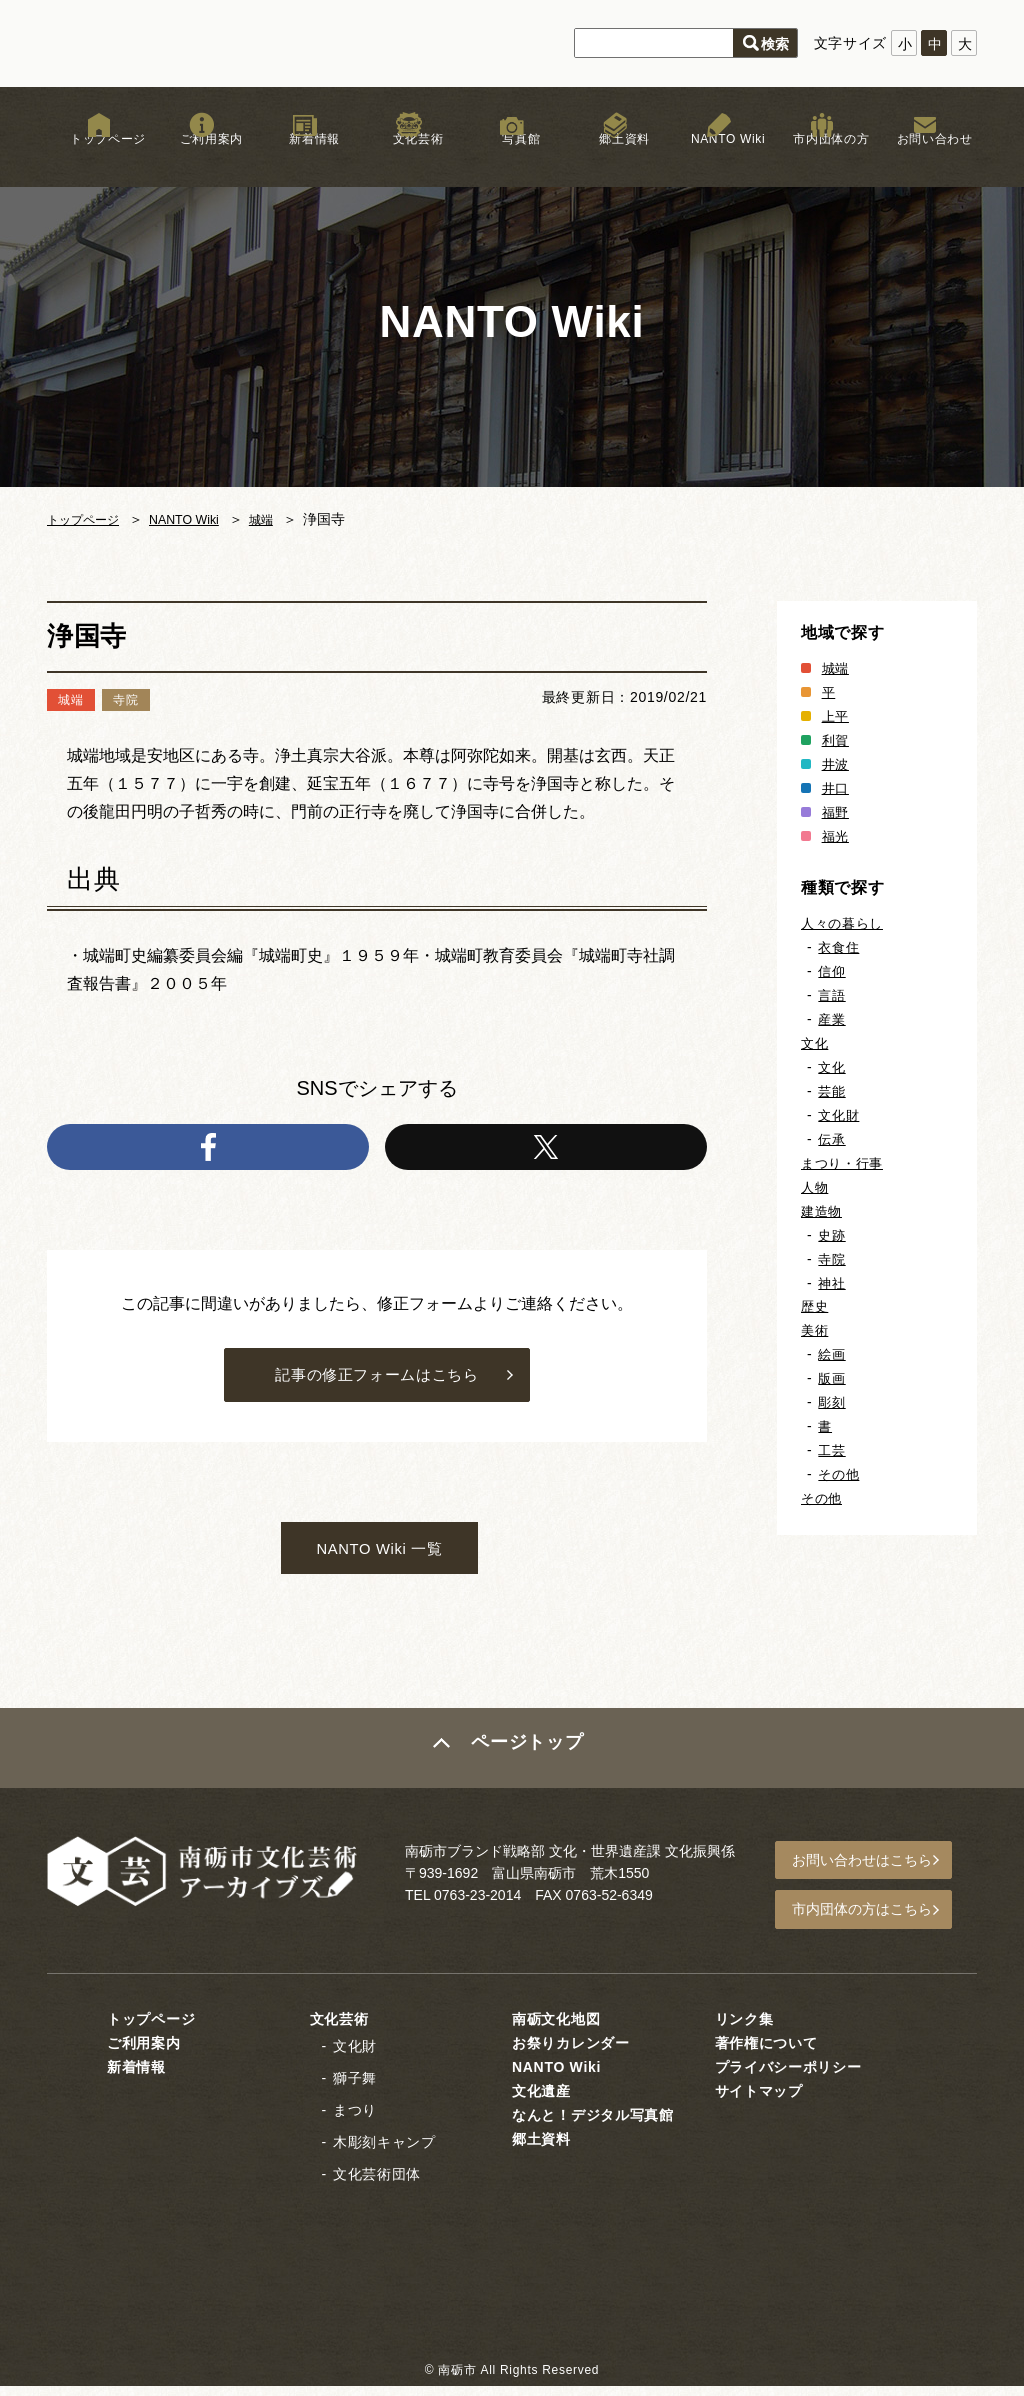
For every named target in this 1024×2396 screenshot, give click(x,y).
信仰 (832, 971)
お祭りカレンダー (571, 2053)
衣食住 (840, 947)
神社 (832, 1283)
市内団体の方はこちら (873, 1923)
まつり (355, 2120)
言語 (832, 995)
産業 (832, 1019)
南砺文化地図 (556, 2029)
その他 (840, 1474)
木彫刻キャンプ (384, 2152)
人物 (815, 1187)
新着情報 (305, 159)
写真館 (512, 159)
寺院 (832, 1259)
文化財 (840, 1115)
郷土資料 (615, 159)
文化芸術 (408, 159)
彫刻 (832, 1402)
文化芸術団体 (377, 2184)
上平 (836, 716)
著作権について (766, 2053)
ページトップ (529, 1766)
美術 (815, 1330)
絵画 (832, 1354)
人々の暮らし (845, 923)
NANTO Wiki (718, 159)
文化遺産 (541, 2101)
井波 (836, 764)
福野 (836, 812)
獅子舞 (355, 2088)
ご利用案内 (202, 159)
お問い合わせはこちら (873, 1877)
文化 (815, 1043)
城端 (284, 519)
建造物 (823, 1211)
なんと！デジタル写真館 (593, 2125)
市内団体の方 (822, 159)
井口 (836, 788)
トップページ (99, 159)
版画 (832, 1378)
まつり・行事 (845, 1163)
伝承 (832, 1139)
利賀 (836, 740)
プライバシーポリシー (788, 2077)
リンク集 (744, 2029)
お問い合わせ (925, 159)
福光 (836, 836)
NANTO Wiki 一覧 (380, 1562)
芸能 (832, 1091)
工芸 (832, 1450)
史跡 (832, 1235)
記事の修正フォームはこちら (376, 1382)
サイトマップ (759, 2101)
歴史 (815, 1306)
